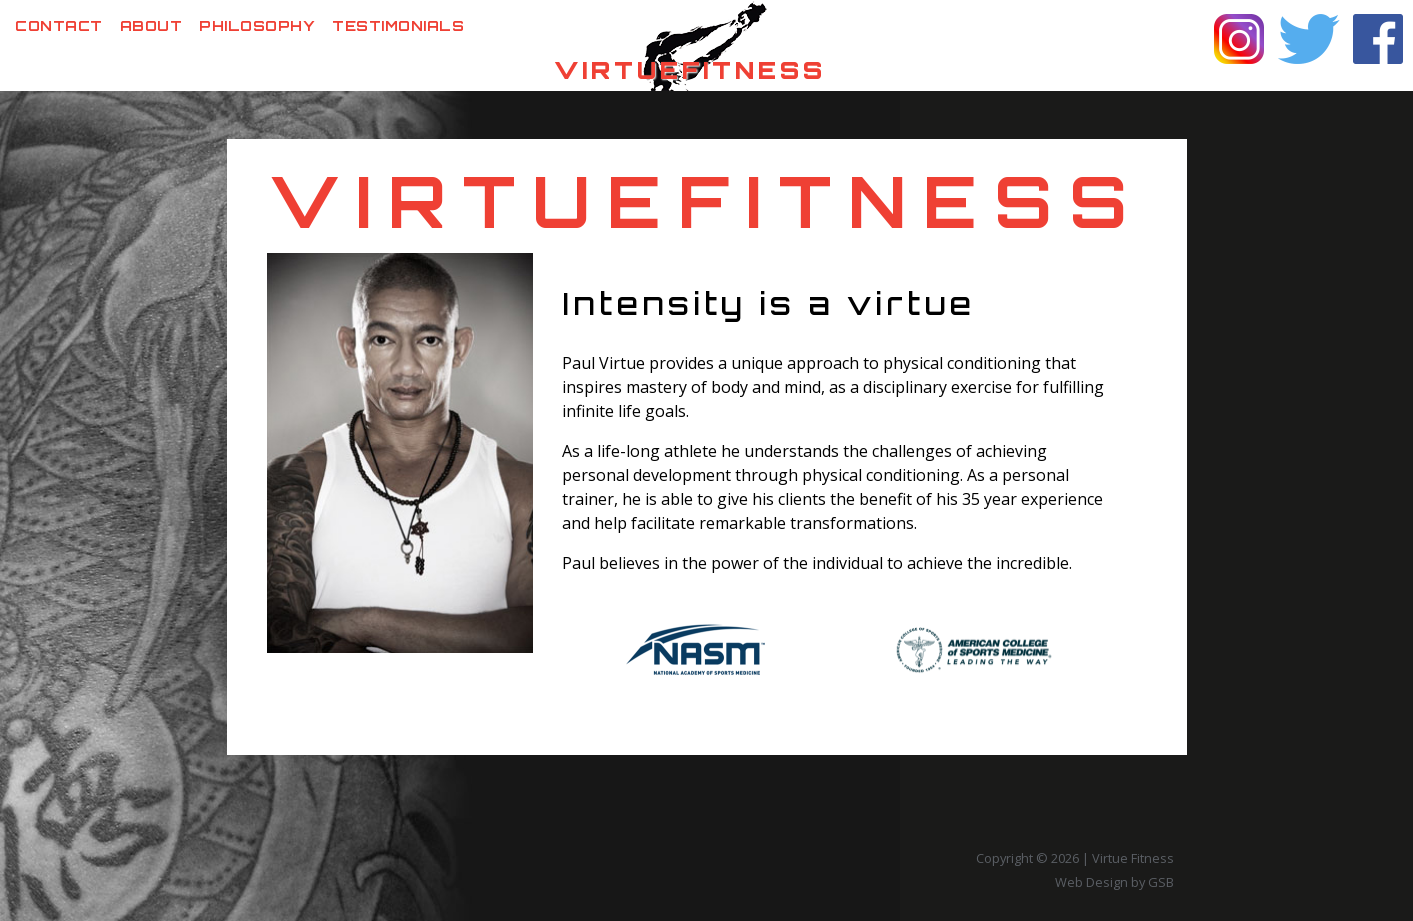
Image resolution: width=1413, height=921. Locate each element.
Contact (59, 25)
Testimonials (398, 25)
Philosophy (257, 25)
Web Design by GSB (1114, 882)
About (151, 25)
